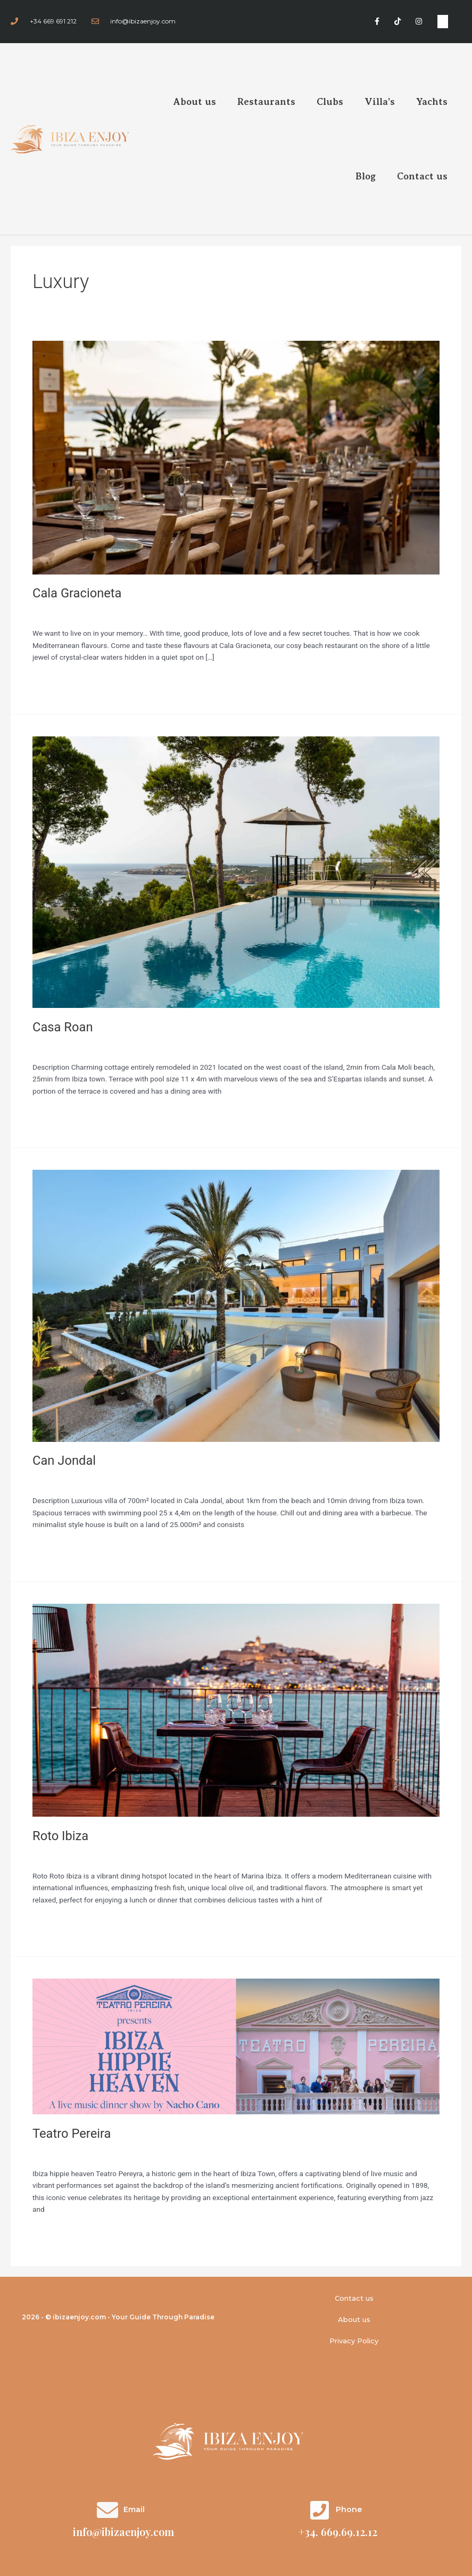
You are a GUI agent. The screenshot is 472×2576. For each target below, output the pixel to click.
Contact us (422, 176)
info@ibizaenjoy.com (123, 2531)
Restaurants (266, 101)
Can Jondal (64, 1460)
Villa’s (380, 101)
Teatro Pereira (71, 2133)
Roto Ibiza (60, 1835)
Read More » (52, 679)
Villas (41, 1046)
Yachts (432, 101)
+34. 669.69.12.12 (338, 2531)
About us (194, 101)
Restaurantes (53, 613)
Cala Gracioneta (76, 593)
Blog (365, 176)
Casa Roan (62, 1027)
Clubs (330, 101)
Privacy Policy (353, 2340)
